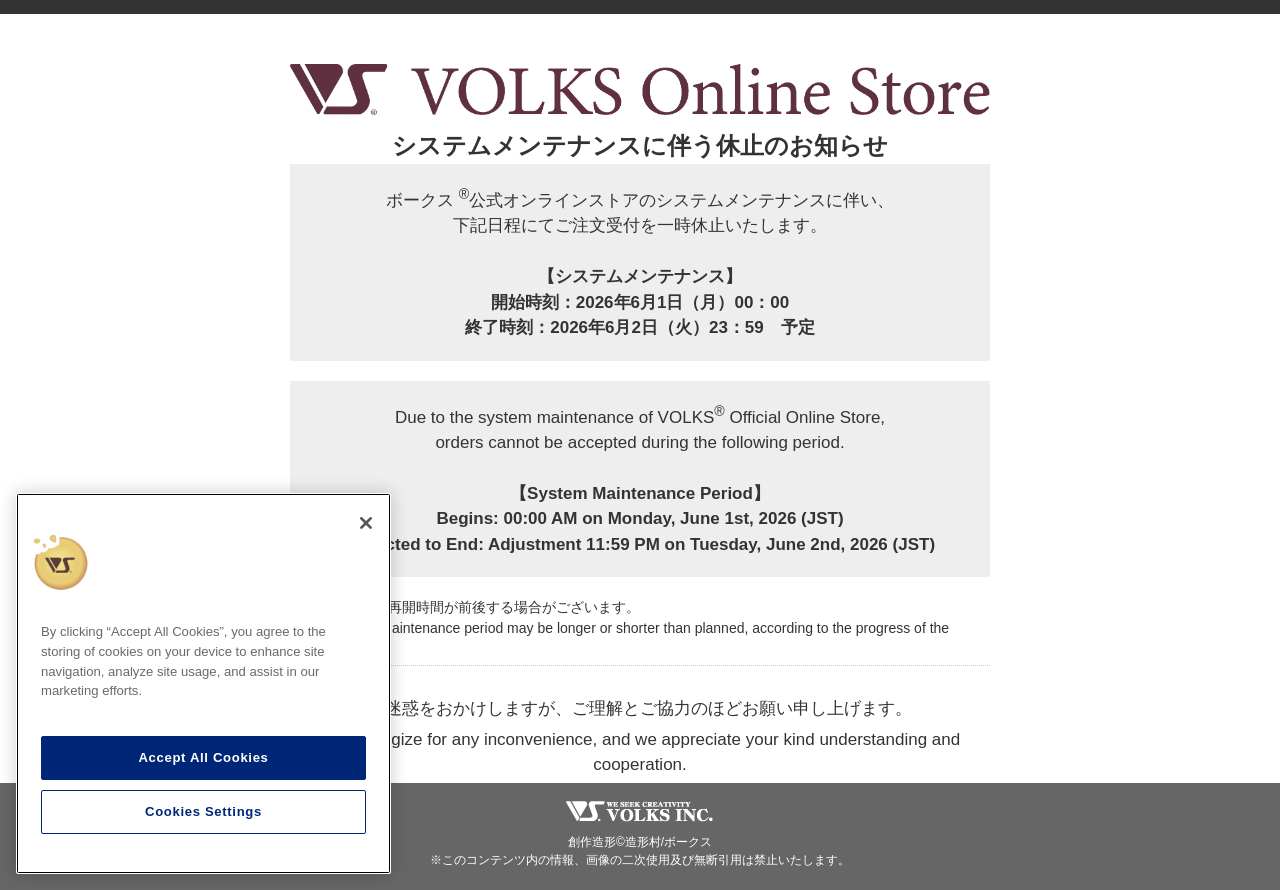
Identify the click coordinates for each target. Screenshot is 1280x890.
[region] (203, 683)
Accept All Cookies (203, 757)
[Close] (366, 523)
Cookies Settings (203, 811)
